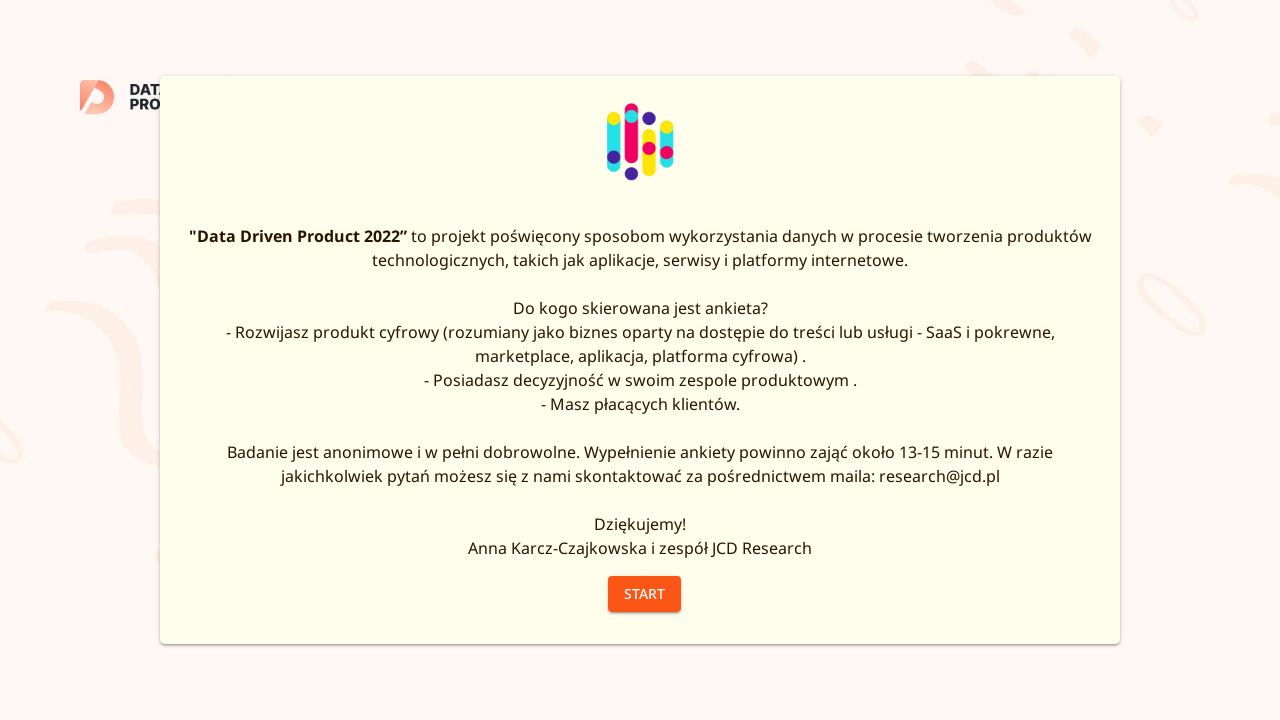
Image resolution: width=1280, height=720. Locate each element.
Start (644, 593)
